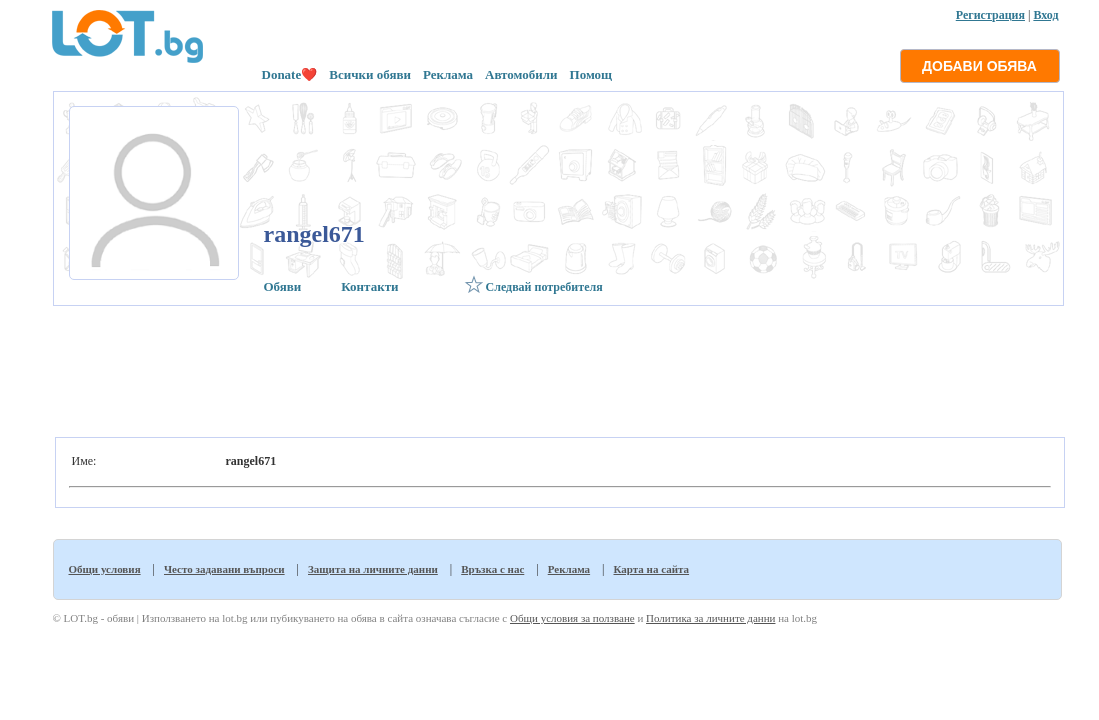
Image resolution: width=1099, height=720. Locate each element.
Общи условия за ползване (572, 618)
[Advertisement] (556, 366)
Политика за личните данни (710, 618)
